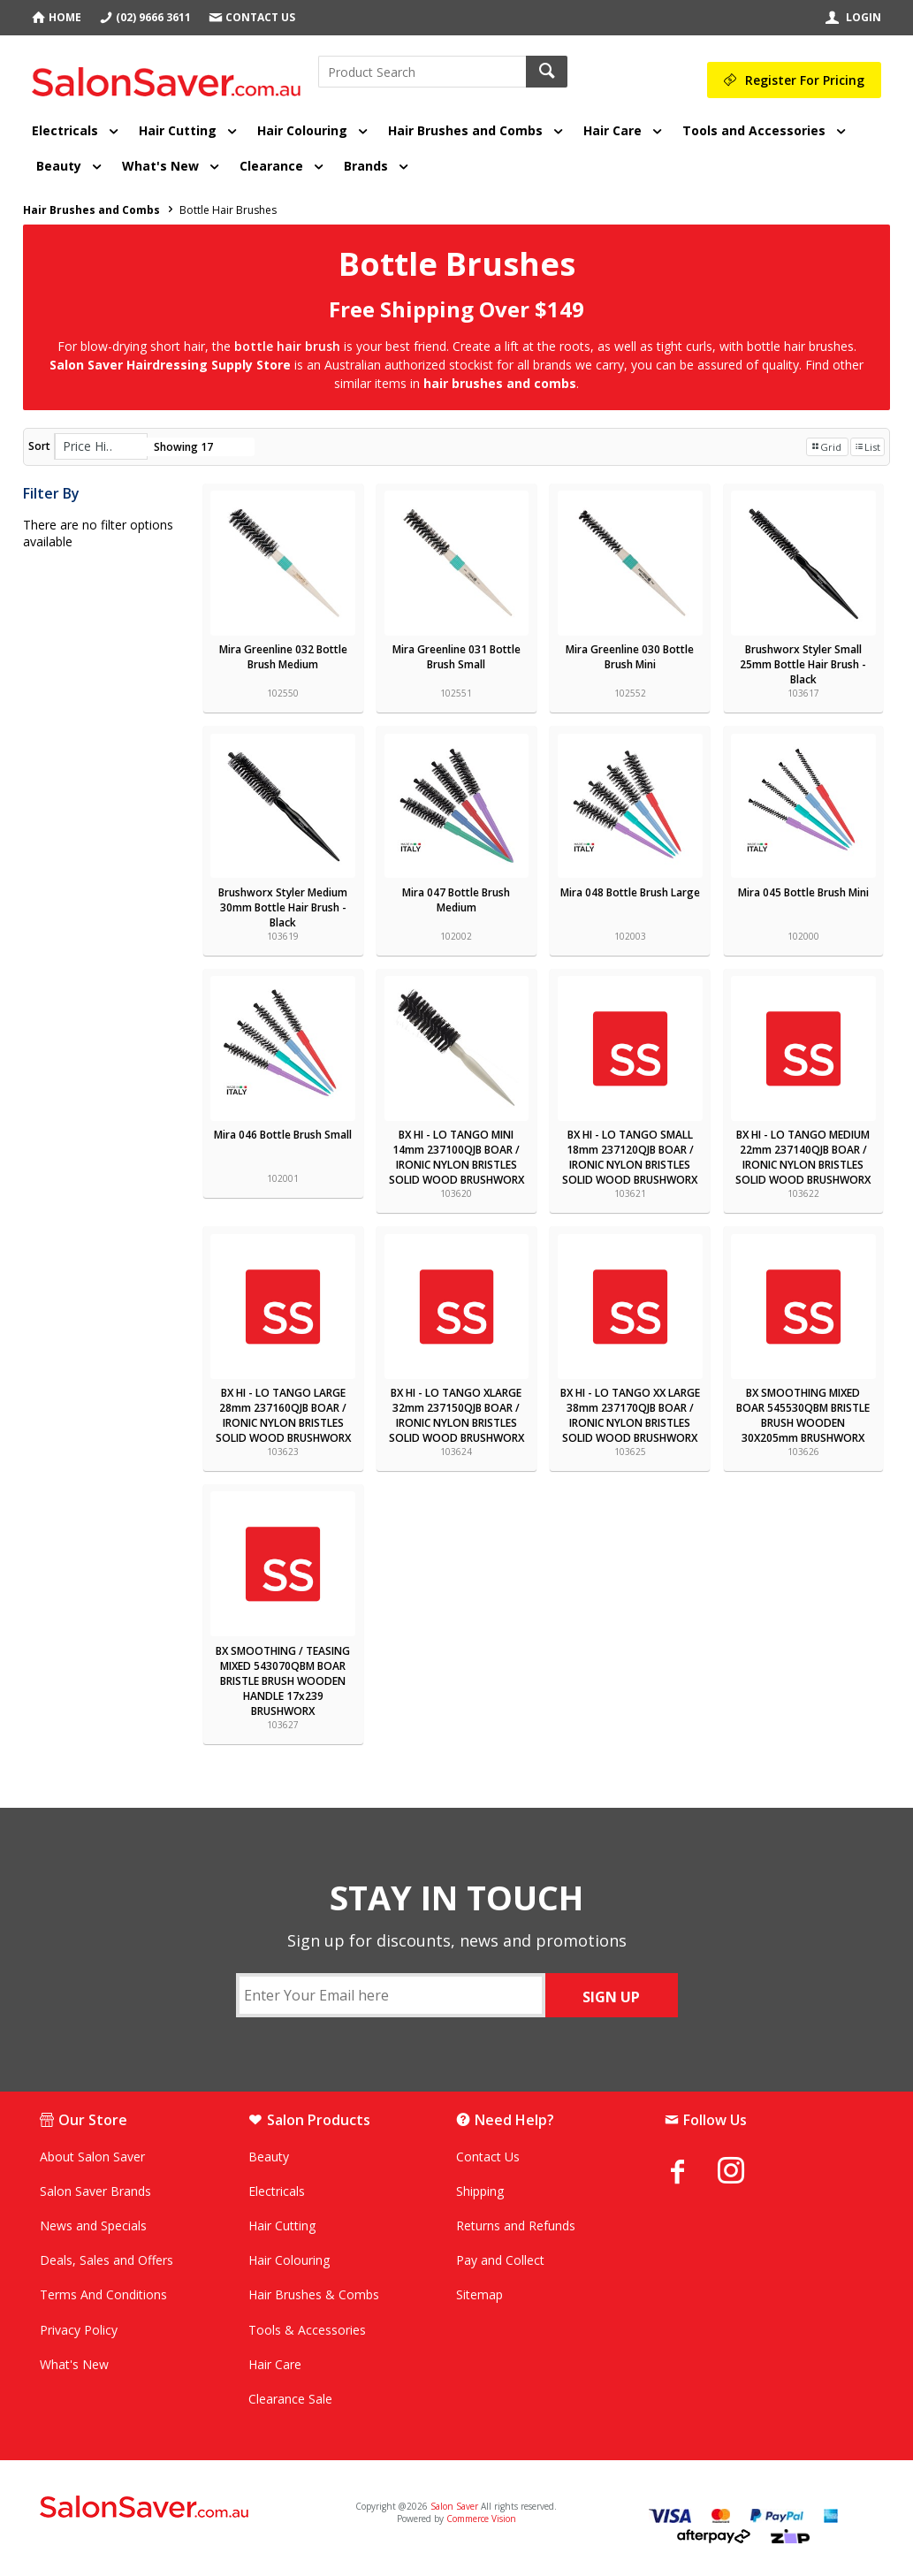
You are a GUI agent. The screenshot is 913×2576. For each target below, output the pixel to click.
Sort (39, 445)
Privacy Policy (79, 2329)
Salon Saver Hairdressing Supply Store (170, 364)
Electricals (65, 130)
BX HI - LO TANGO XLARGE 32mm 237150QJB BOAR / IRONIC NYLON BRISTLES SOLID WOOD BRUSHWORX (456, 1415)
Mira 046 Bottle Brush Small (283, 1134)
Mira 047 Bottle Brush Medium (456, 900)
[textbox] (422, 72)
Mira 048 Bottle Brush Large (630, 892)
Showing (183, 446)
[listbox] (101, 446)
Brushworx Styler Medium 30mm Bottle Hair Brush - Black (282, 907)
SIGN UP (611, 1997)
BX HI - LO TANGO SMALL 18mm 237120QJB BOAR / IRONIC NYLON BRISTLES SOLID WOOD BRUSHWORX (629, 1157)
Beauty (58, 165)
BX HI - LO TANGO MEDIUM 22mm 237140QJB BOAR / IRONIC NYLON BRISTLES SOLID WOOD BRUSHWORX (803, 1157)
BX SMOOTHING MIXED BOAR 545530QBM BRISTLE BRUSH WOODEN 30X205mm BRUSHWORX (803, 1415)
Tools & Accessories (307, 2329)
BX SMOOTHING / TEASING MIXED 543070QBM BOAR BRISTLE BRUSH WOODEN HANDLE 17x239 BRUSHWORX (283, 1681)
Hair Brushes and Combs (465, 130)
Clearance (271, 165)
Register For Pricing (804, 80)
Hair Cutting (178, 130)
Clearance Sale (290, 2398)
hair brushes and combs (499, 383)
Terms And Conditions (103, 2294)
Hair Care (612, 130)
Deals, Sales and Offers (106, 2260)
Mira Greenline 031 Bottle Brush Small (456, 657)
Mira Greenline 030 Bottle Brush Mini (630, 657)
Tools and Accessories (754, 130)
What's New (160, 165)
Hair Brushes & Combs (313, 2294)
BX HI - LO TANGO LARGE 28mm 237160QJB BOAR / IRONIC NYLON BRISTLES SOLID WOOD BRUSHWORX (283, 1415)
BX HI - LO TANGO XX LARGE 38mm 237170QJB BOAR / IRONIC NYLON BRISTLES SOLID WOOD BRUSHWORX (630, 1415)
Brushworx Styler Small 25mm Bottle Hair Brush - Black (803, 664)
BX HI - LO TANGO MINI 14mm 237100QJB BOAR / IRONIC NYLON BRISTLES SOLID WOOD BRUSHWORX (456, 1157)
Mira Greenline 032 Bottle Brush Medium (283, 657)
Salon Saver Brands (95, 2191)
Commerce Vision (481, 2518)
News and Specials (93, 2225)
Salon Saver (454, 2506)
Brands (366, 165)
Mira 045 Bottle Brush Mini (803, 892)
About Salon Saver (92, 2156)
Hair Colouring (302, 130)
